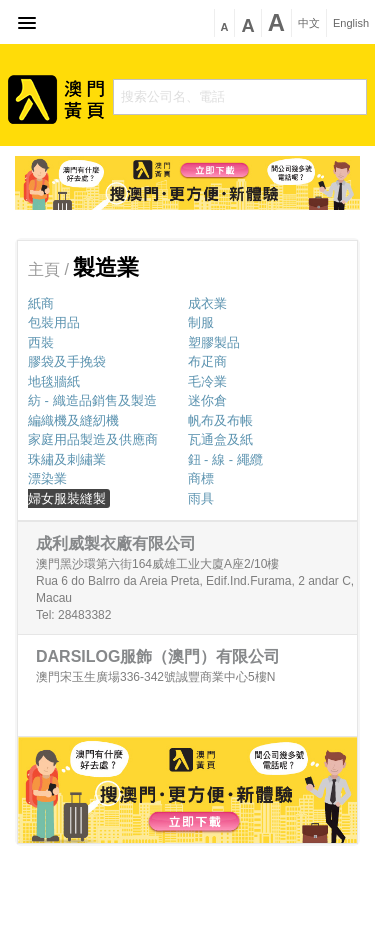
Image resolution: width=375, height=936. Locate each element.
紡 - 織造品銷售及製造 (92, 400)
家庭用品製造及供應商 (93, 439)
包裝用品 (54, 322)
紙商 (41, 303)
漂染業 (47, 478)
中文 (309, 23)
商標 (201, 478)
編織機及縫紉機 (73, 420)
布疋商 (207, 361)
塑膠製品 (214, 342)
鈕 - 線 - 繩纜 (225, 459)
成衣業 (207, 303)
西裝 (41, 342)
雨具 (201, 498)
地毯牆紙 (54, 381)
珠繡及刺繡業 (67, 459)
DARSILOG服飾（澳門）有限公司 (158, 656)
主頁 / (50, 269)
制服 (201, 322)
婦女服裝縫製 (67, 498)
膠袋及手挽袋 (67, 361)
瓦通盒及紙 (220, 439)
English (351, 23)
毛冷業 (207, 381)
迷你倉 (207, 400)
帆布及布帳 (220, 420)
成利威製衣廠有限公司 (116, 543)
